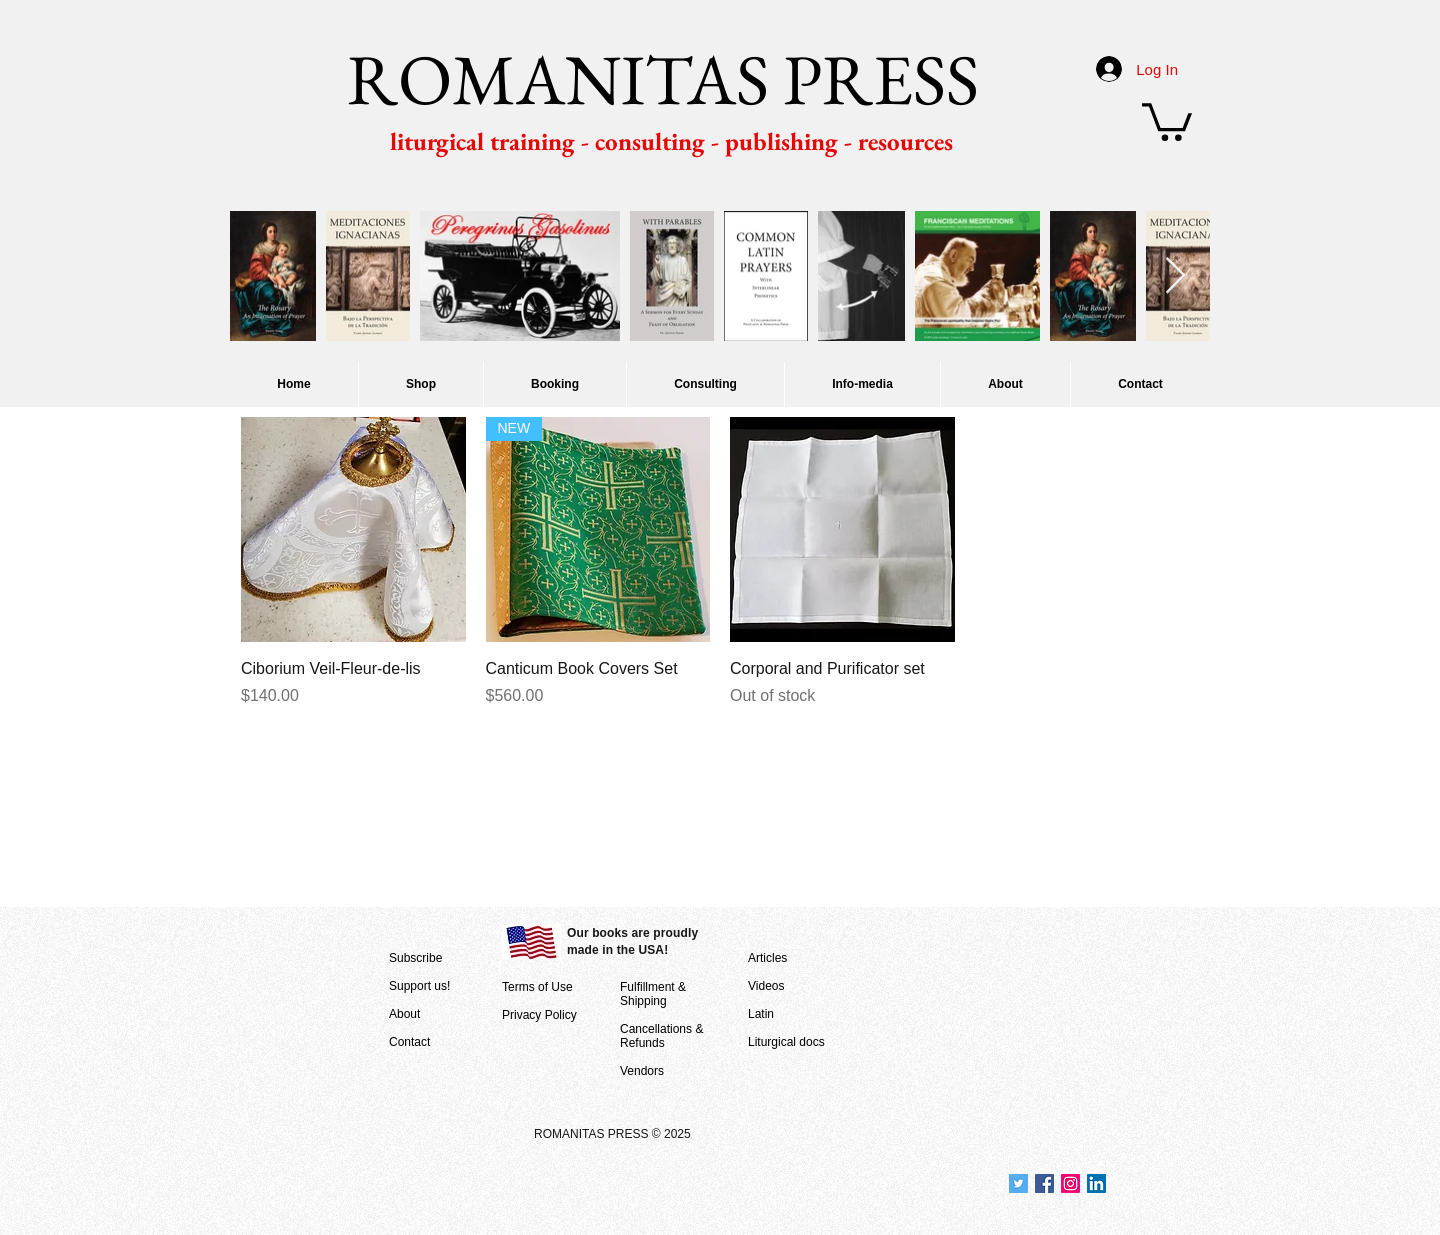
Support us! (419, 986)
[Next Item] (1175, 276)
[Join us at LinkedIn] (1096, 1183)
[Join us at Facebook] (1044, 1183)
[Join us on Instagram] (1070, 1183)
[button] (1167, 120)
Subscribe (415, 958)
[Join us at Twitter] (1018, 1183)
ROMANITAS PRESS (663, 79)
